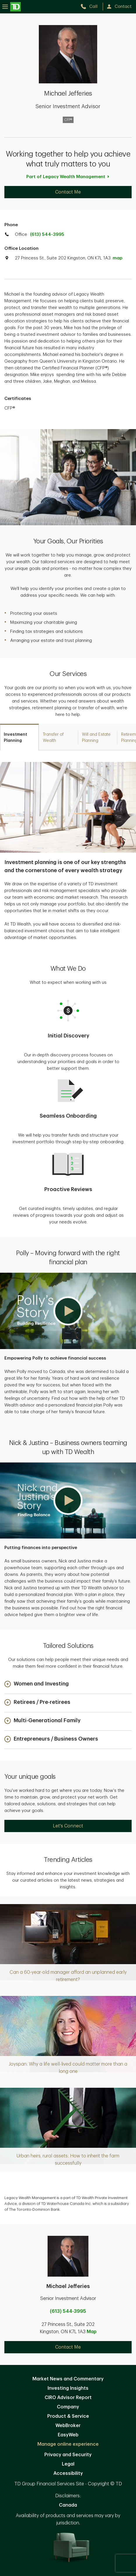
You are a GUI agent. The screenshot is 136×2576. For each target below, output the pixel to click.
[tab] (19, 737)
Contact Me (68, 192)
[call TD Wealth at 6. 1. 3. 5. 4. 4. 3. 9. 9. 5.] (91, 6)
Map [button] (92, 2331)
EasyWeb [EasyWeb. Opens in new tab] (68, 2435)
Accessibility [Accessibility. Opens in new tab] (68, 2473)
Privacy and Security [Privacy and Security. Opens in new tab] (68, 2454)
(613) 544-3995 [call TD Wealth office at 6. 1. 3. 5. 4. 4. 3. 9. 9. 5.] (47, 234)
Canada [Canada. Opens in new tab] (68, 2505)
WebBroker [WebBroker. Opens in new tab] (68, 2425)
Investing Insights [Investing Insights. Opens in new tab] (68, 2388)
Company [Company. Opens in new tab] (68, 2407)
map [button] (117, 258)
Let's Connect (68, 1826)
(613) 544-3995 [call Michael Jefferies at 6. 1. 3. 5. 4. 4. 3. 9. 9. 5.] (68, 2311)
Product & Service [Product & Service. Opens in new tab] (68, 2416)
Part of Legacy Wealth (68, 177)
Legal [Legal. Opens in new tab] (68, 2464)
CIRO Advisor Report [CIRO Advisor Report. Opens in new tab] (68, 2397)
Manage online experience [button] (68, 2444)
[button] (68, 1311)
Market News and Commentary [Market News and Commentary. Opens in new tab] (68, 2379)
